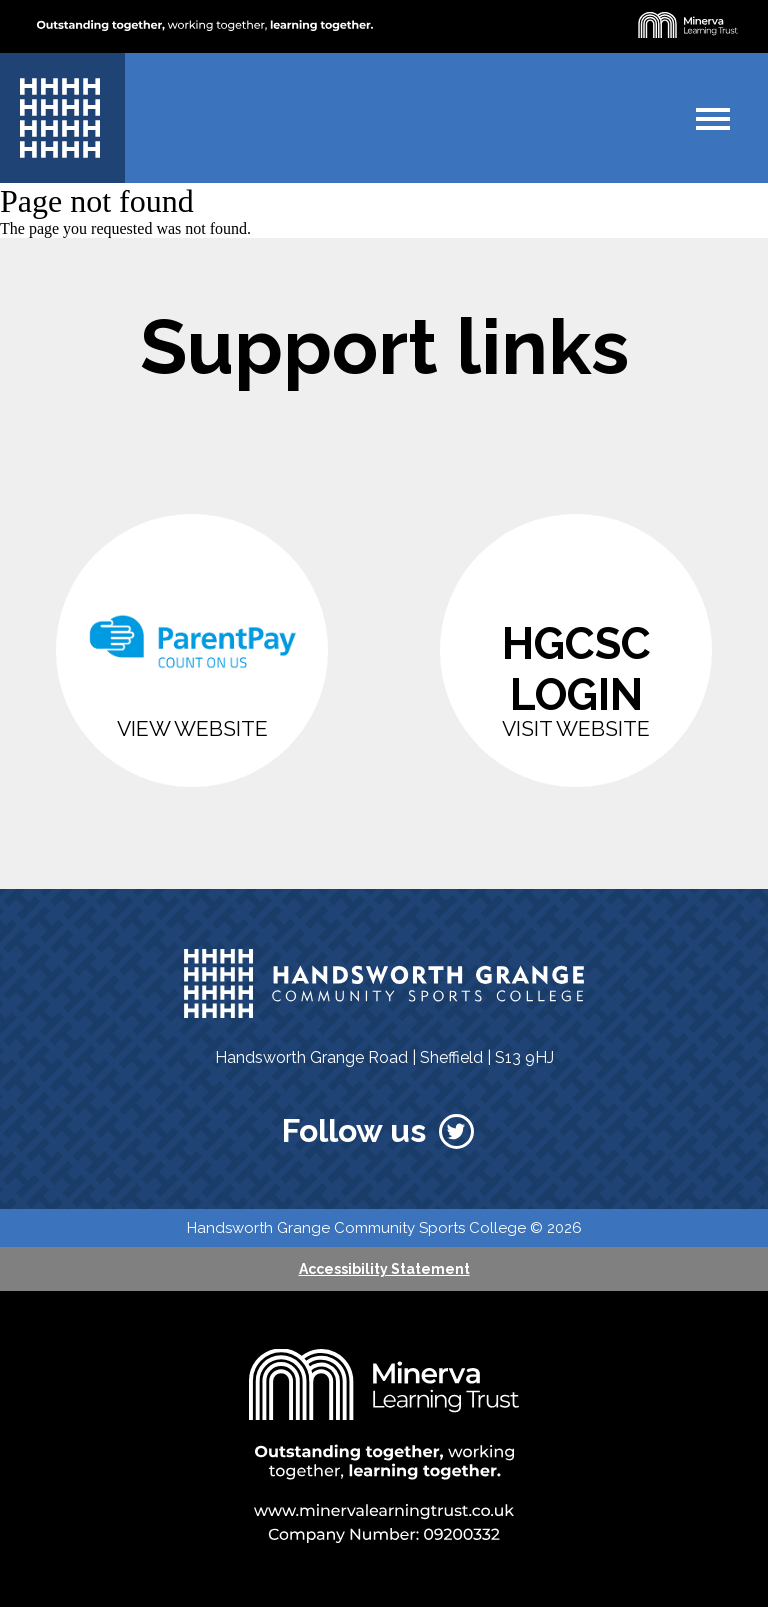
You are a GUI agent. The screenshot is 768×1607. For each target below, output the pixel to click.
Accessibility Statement (384, 1269)
